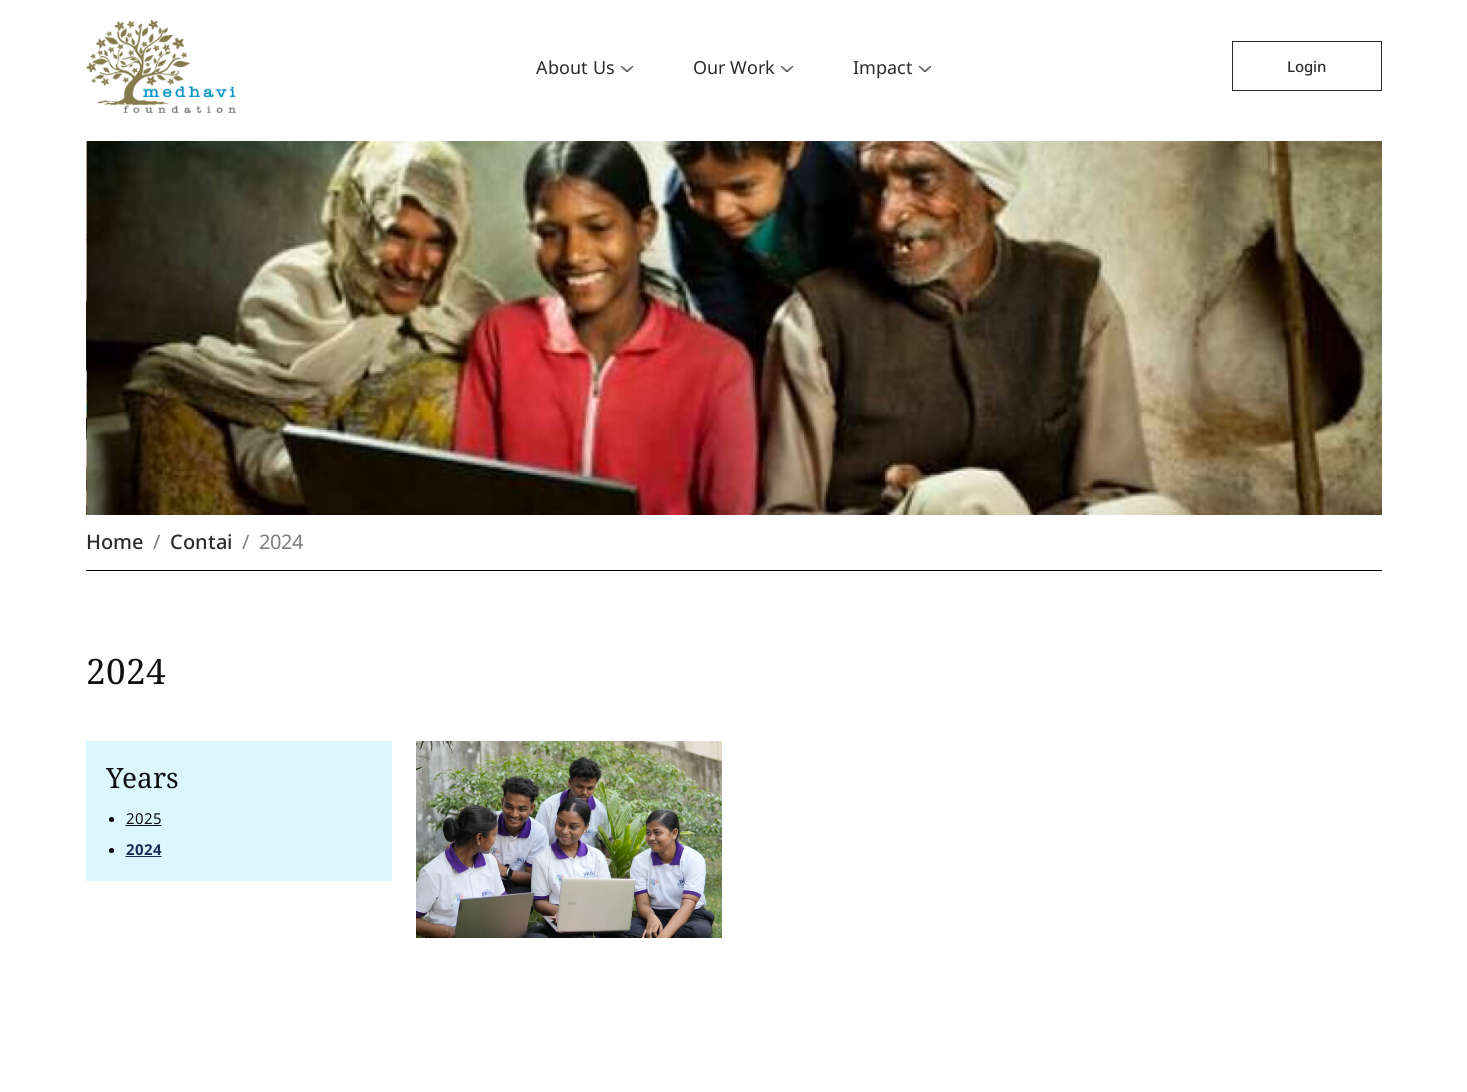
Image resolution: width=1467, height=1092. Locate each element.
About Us (584, 67)
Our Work (743, 67)
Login (1306, 66)
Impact (892, 67)
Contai (201, 541)
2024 (144, 849)
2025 (144, 818)
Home (114, 541)
